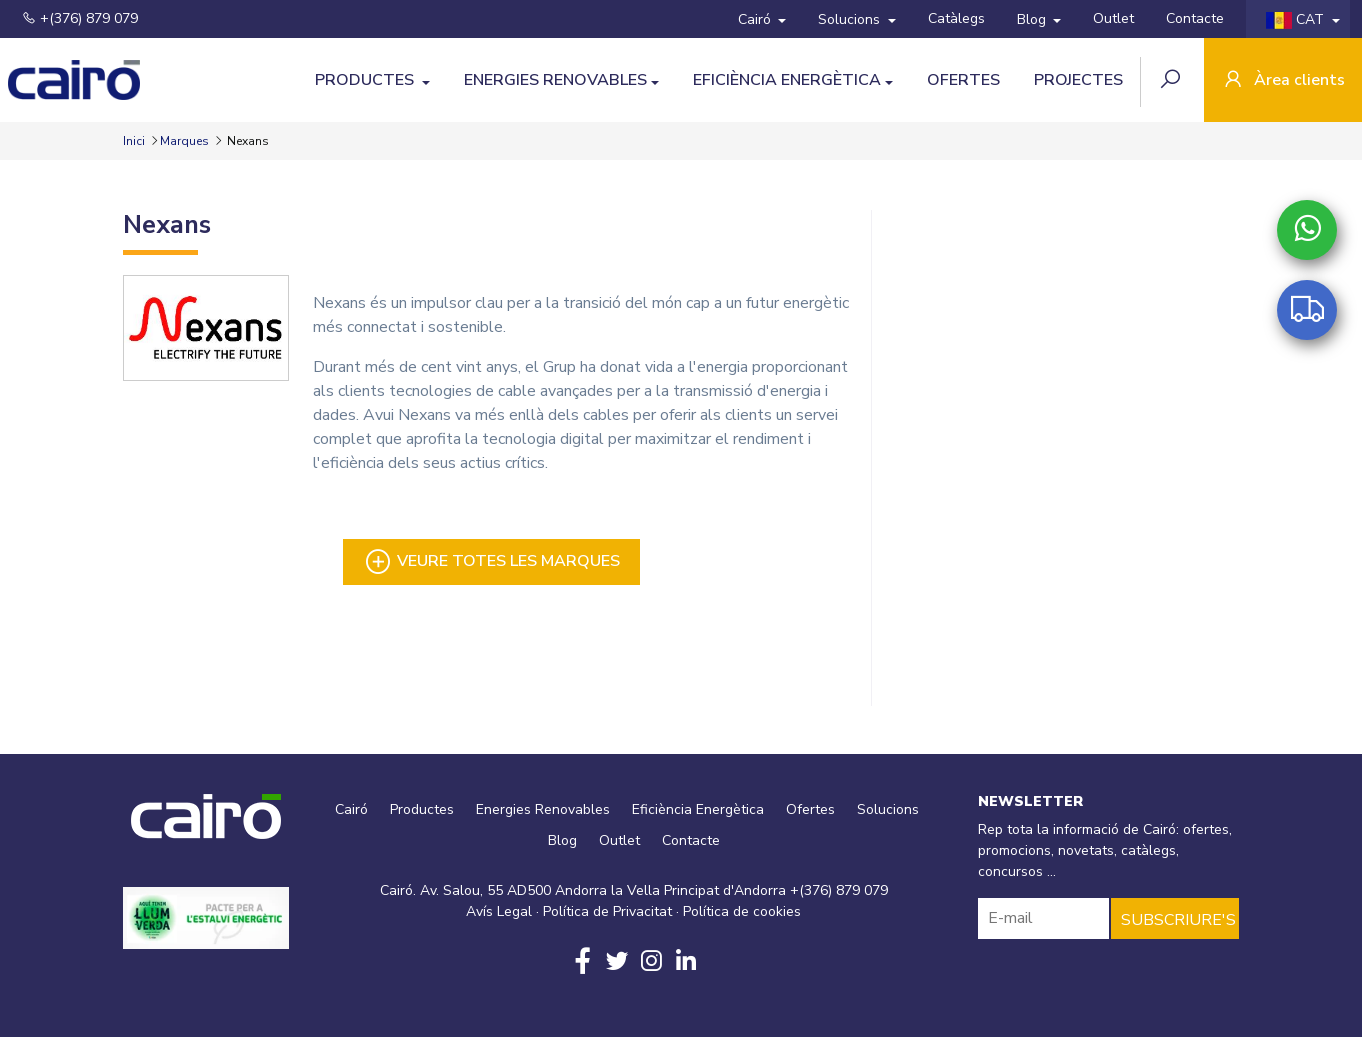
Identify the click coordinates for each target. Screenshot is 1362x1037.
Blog (1033, 19)
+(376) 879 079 (80, 18)
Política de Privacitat (607, 911)
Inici (135, 141)
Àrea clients (1283, 81)
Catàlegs (956, 18)
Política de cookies (742, 911)
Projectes (1078, 80)
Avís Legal (499, 911)
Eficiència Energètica (787, 80)
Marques (184, 141)
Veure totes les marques (491, 562)
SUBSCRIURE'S (1178, 920)
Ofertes (963, 80)
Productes (366, 80)
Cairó (756, 19)
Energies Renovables (555, 80)
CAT (1297, 19)
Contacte (1195, 18)
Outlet (1113, 18)
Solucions (851, 19)
